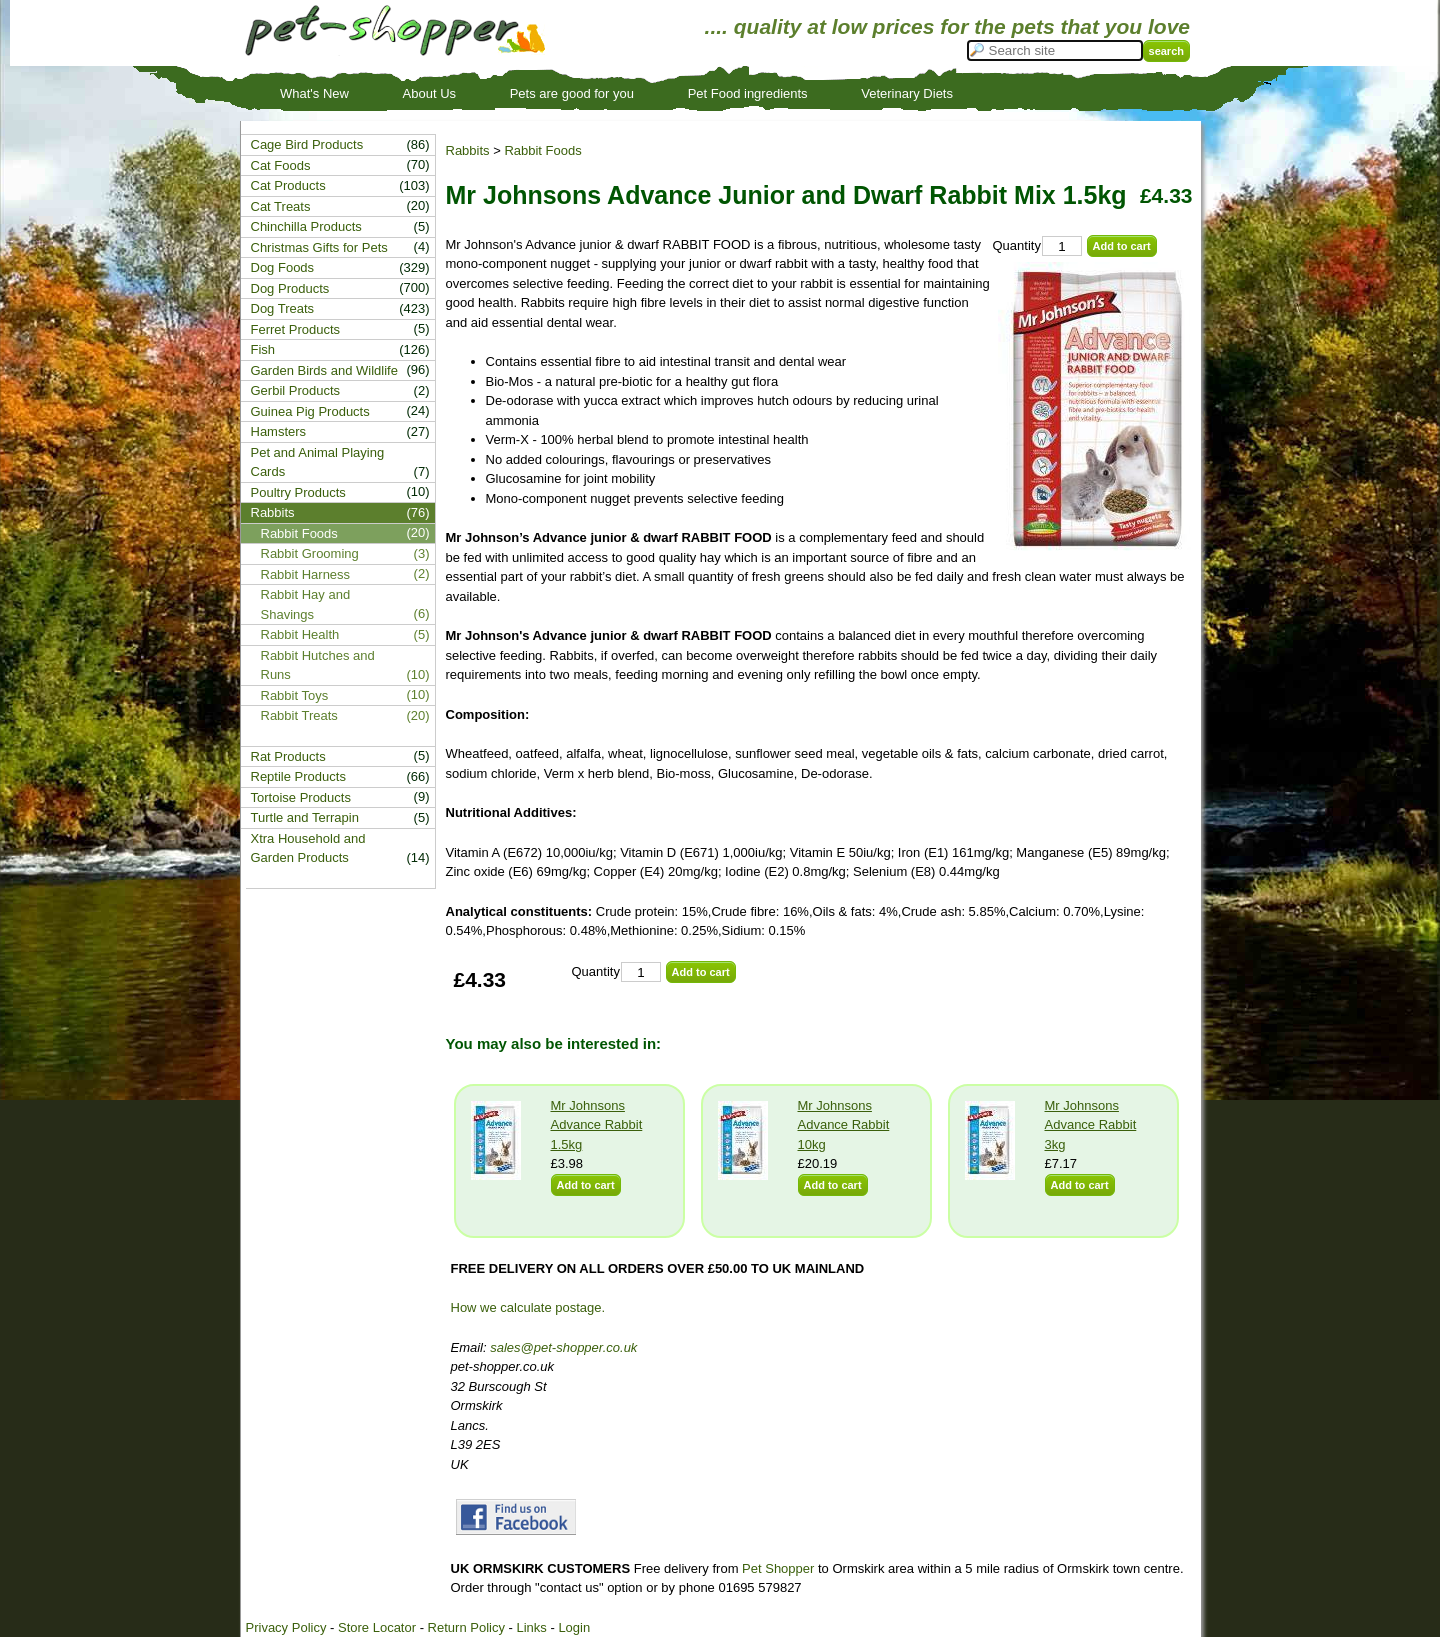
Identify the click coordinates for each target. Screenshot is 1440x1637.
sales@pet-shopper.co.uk (563, 1347)
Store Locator (377, 1627)
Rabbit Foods (542, 150)
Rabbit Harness (306, 574)
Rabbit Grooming (310, 553)
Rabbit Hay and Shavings (306, 604)
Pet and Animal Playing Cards (318, 462)
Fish (263, 349)
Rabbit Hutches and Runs (318, 665)
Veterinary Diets (907, 93)
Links (531, 1627)
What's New (314, 93)
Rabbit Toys (295, 695)
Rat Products (288, 756)
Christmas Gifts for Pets (319, 247)
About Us (429, 93)
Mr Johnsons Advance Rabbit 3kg (1091, 1125)
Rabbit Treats (299, 715)
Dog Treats (283, 308)
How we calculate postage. (528, 1307)
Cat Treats (281, 206)
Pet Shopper (778, 1568)
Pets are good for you (572, 93)
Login (574, 1627)
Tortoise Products (301, 797)
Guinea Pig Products (310, 411)
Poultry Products (298, 492)
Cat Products (288, 185)
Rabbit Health (300, 634)
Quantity (1017, 245)
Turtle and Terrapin (305, 817)
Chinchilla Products (306, 226)
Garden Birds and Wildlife (324, 370)
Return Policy (466, 1627)
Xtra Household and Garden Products (308, 848)
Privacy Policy (286, 1627)
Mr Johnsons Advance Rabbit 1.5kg (597, 1125)
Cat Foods (281, 165)
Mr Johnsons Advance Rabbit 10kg (844, 1125)
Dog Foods (283, 267)
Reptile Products (298, 776)
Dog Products (290, 288)
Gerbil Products (296, 390)
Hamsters (279, 431)
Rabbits (468, 150)
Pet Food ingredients (748, 93)
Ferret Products (296, 329)
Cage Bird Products (307, 144)
